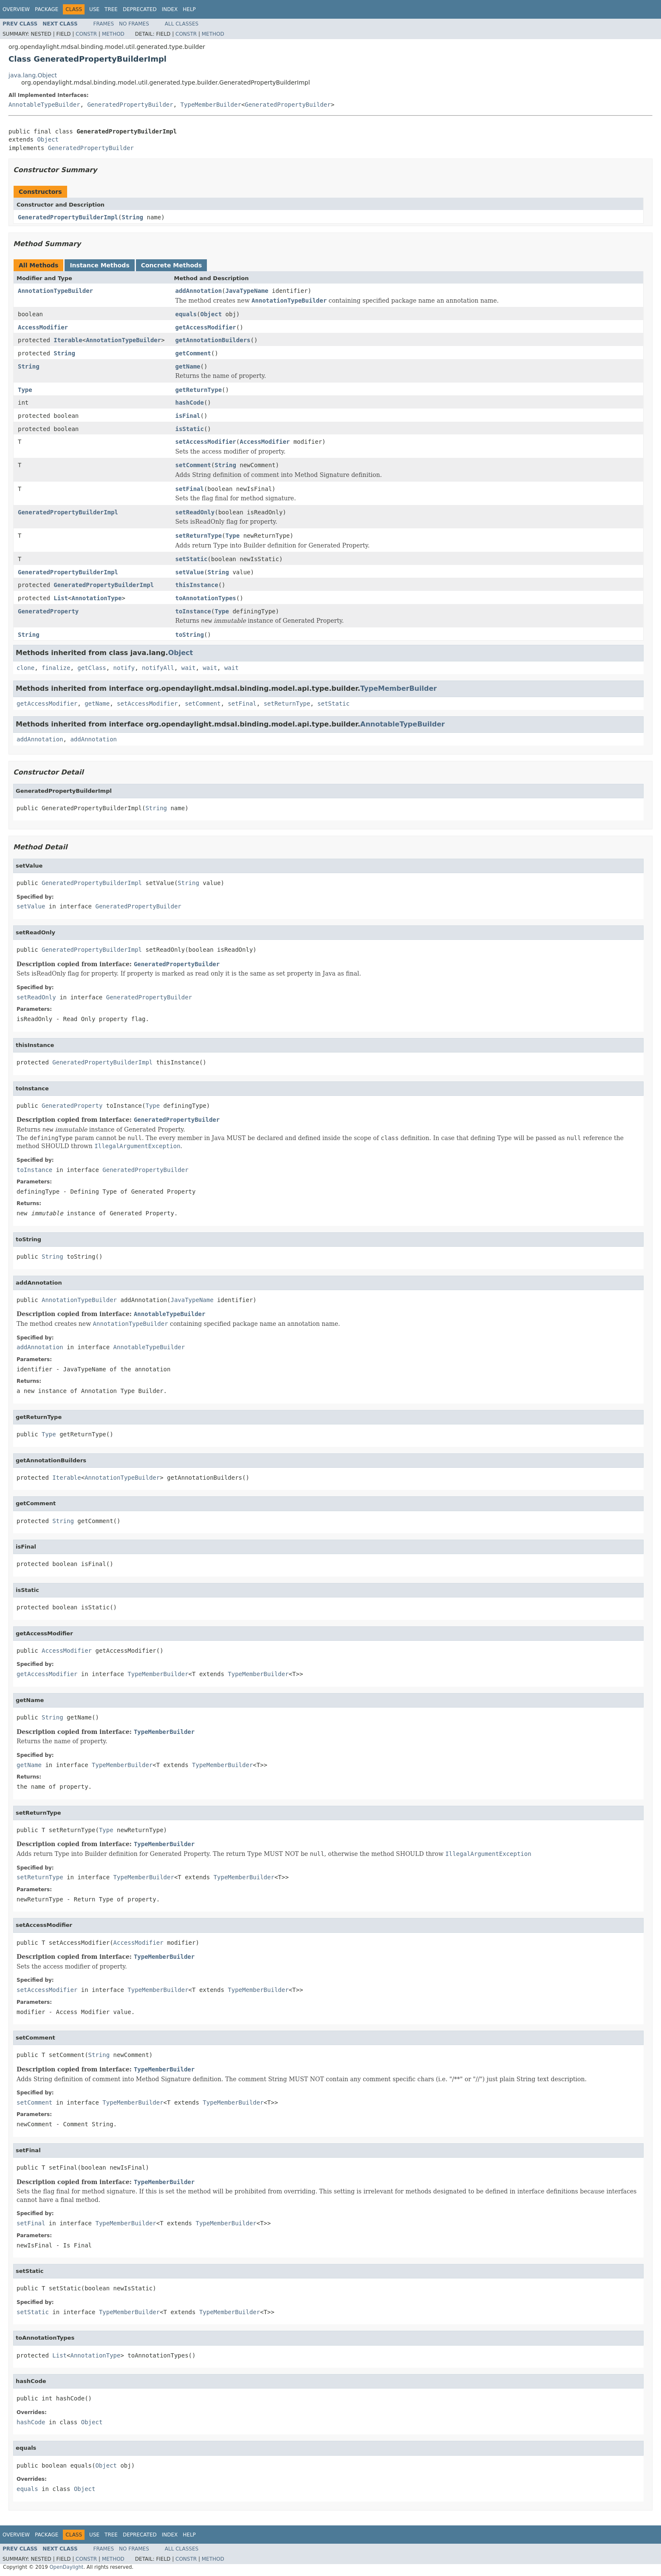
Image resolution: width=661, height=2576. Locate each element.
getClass (91, 667)
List (61, 598)
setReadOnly (195, 512)
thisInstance (196, 585)
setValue (189, 572)
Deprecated (140, 9)
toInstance (193, 611)
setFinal (189, 488)
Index (170, 9)
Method (113, 34)
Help (189, 9)
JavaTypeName (247, 290)
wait (188, 667)
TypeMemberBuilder (211, 104)
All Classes (181, 24)
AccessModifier (43, 327)
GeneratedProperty (48, 611)
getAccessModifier (205, 327)
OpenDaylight (66, 2567)
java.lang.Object (32, 75)
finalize (56, 667)
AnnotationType (96, 598)
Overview (16, 9)
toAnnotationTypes (205, 598)
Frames (103, 24)
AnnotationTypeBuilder (55, 290)
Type (25, 389)
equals (186, 314)
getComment (193, 353)
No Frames (134, 24)
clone (25, 667)
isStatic (189, 429)
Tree (111, 9)
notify (124, 667)
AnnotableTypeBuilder (44, 104)
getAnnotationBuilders (213, 340)
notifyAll (158, 667)
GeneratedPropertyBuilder (130, 104)
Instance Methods (99, 265)
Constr (86, 34)
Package (46, 9)
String (132, 217)
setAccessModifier (205, 441)
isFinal (188, 415)
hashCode (189, 402)
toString (189, 634)
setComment (193, 465)
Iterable (68, 340)
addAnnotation (198, 290)
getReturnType (198, 389)
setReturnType (198, 535)
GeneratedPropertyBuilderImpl (68, 217)
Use (94, 9)
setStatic (191, 559)
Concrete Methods (171, 265)
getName (188, 366)
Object (48, 139)
